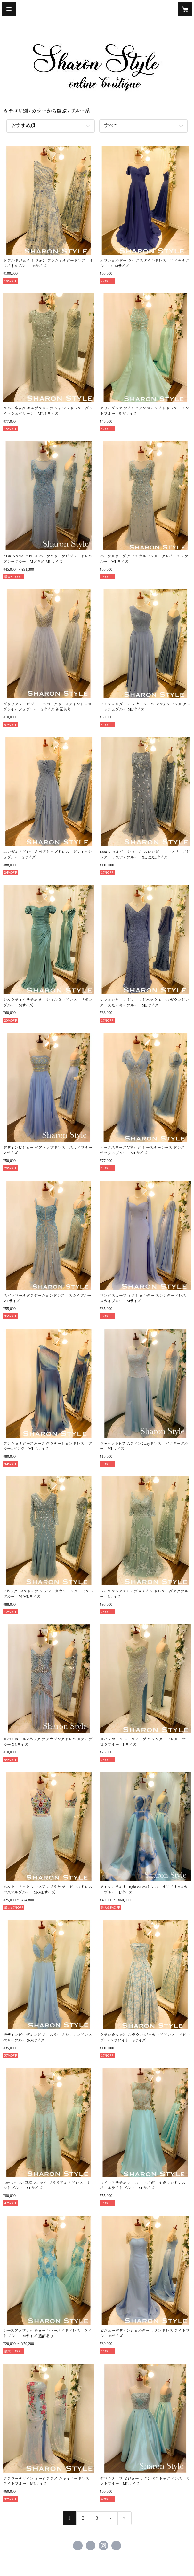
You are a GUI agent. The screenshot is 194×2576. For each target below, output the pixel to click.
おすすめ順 (23, 125)
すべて (111, 125)
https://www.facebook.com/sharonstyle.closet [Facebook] (78, 2545)
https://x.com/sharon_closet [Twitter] (90, 2545)
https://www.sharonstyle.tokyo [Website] (116, 2545)
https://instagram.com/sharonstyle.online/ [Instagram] (103, 2545)
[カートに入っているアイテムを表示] (185, 9)
